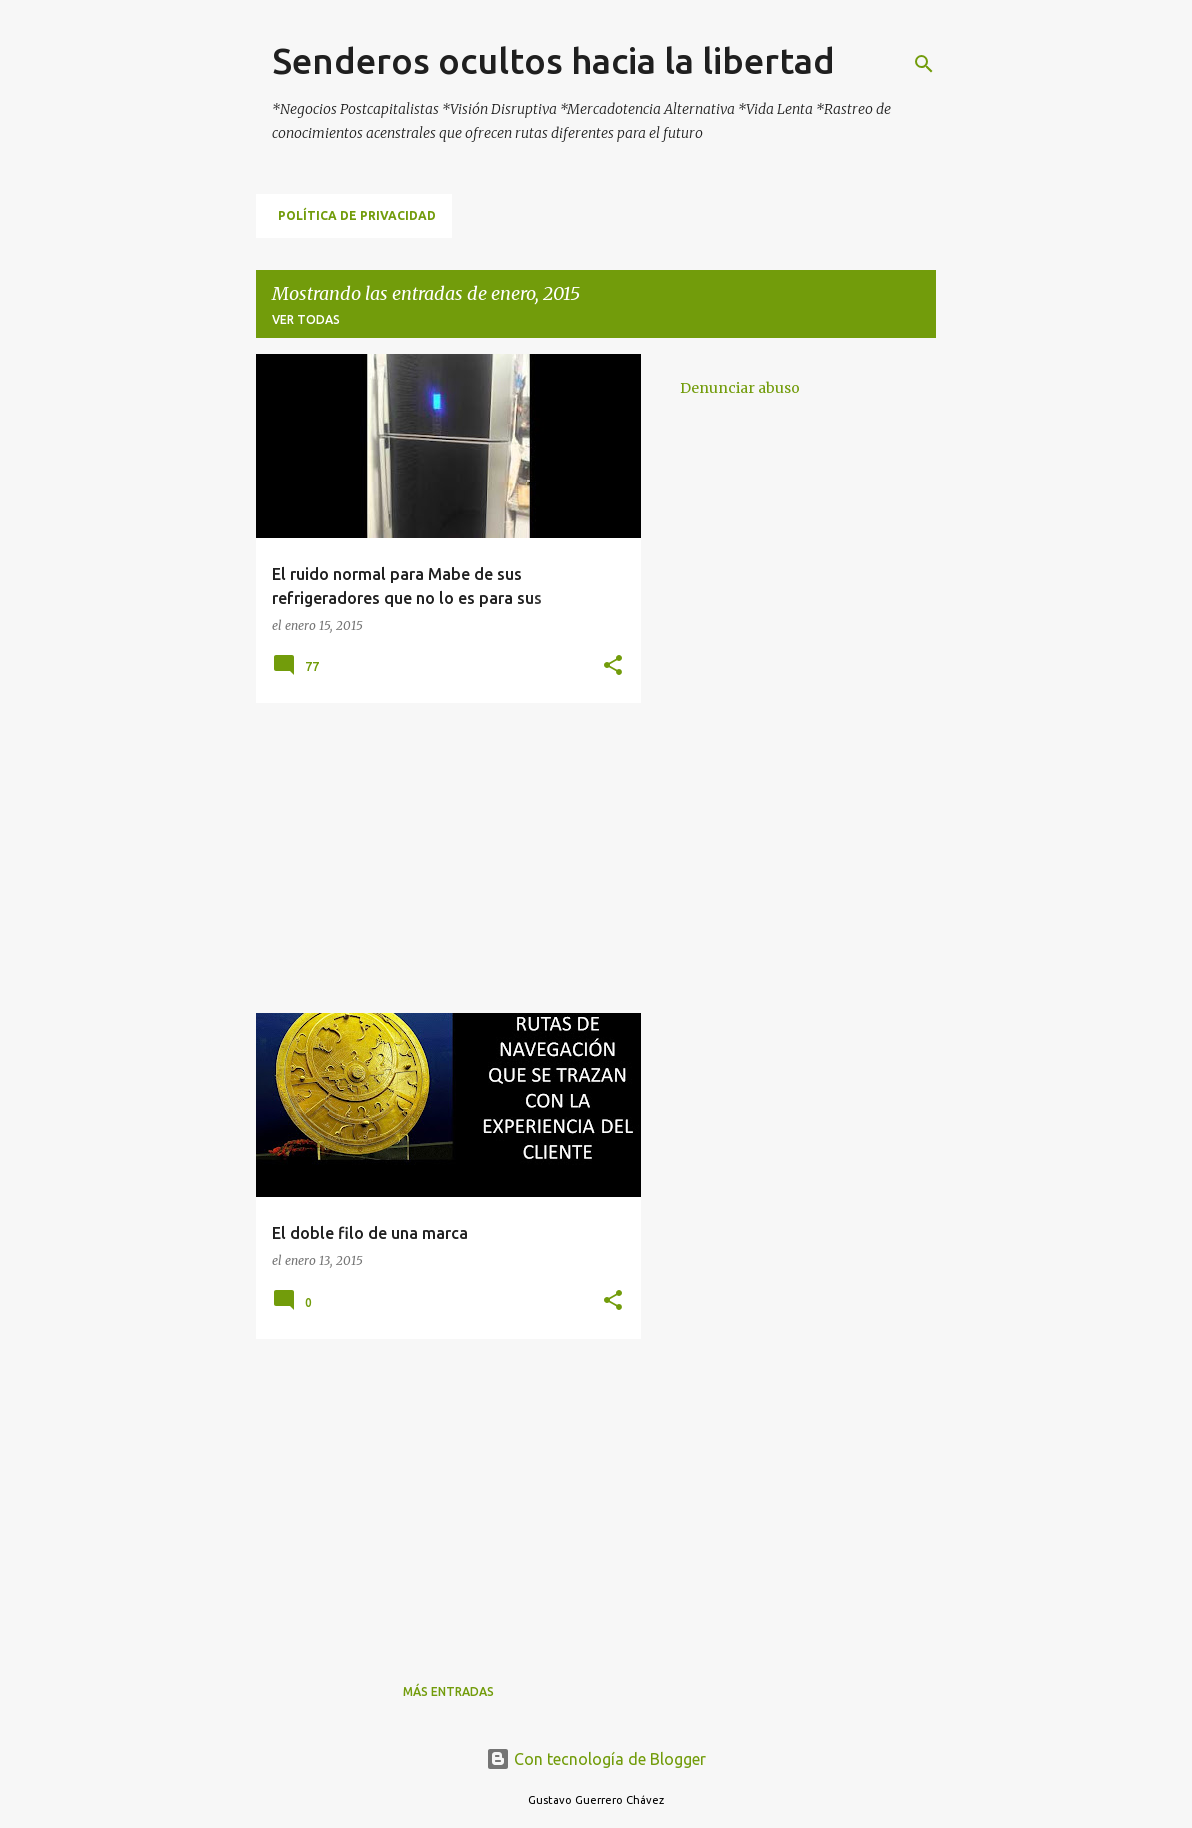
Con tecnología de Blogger (596, 1759)
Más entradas (448, 1691)
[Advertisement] (441, 858)
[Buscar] (924, 64)
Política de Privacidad (357, 215)
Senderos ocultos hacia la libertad (553, 60)
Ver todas (306, 319)
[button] (613, 666)
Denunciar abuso (740, 388)
